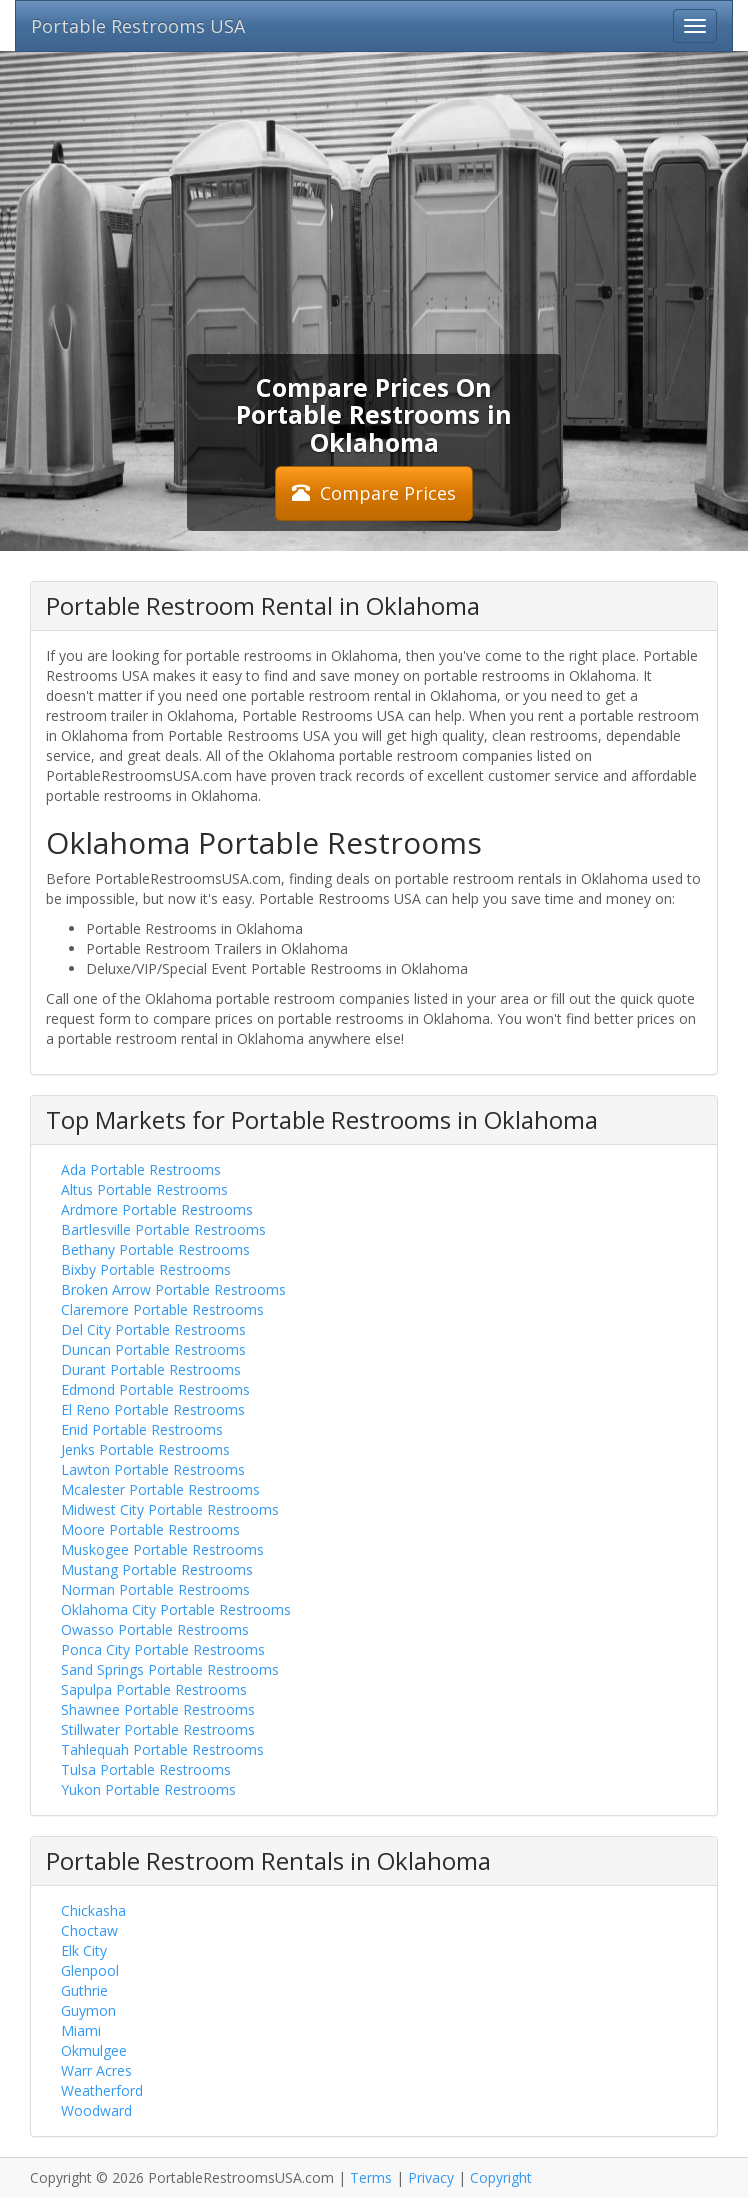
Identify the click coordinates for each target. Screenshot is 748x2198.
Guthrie (84, 1990)
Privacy (431, 2177)
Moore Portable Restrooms (150, 1529)
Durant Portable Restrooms (151, 1369)
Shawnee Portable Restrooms (158, 1709)
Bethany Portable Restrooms (155, 1249)
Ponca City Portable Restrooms (163, 1649)
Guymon (88, 2010)
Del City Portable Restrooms (153, 1329)
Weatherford (102, 2090)
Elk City (84, 1950)
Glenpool (90, 1970)
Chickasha (93, 1910)
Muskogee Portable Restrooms (162, 1549)
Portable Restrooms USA (138, 26)
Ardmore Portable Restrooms (157, 1209)
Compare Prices (374, 493)
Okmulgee (94, 2050)
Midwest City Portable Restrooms (170, 1509)
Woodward (96, 2110)
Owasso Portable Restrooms (155, 1629)
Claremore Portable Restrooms (162, 1309)
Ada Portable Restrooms (141, 1169)
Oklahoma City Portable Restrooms (176, 1609)
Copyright (501, 2177)
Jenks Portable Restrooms (145, 1449)
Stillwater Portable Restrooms (158, 1729)
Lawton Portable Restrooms (153, 1469)
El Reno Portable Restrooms (153, 1409)
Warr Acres (96, 2070)
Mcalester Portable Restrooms (160, 1489)
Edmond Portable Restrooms (155, 1389)
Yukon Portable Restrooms (148, 1789)
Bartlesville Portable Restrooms (163, 1229)
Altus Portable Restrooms (144, 1189)
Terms (371, 2177)
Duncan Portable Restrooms (153, 1349)
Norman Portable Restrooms (155, 1589)
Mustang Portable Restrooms (157, 1569)
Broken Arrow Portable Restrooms (173, 1289)
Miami (81, 2030)
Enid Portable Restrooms (142, 1429)
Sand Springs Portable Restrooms (170, 1669)
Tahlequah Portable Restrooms (162, 1749)
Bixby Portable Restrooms (146, 1269)
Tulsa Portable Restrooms (146, 1769)
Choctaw (89, 1930)
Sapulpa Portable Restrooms (154, 1689)
